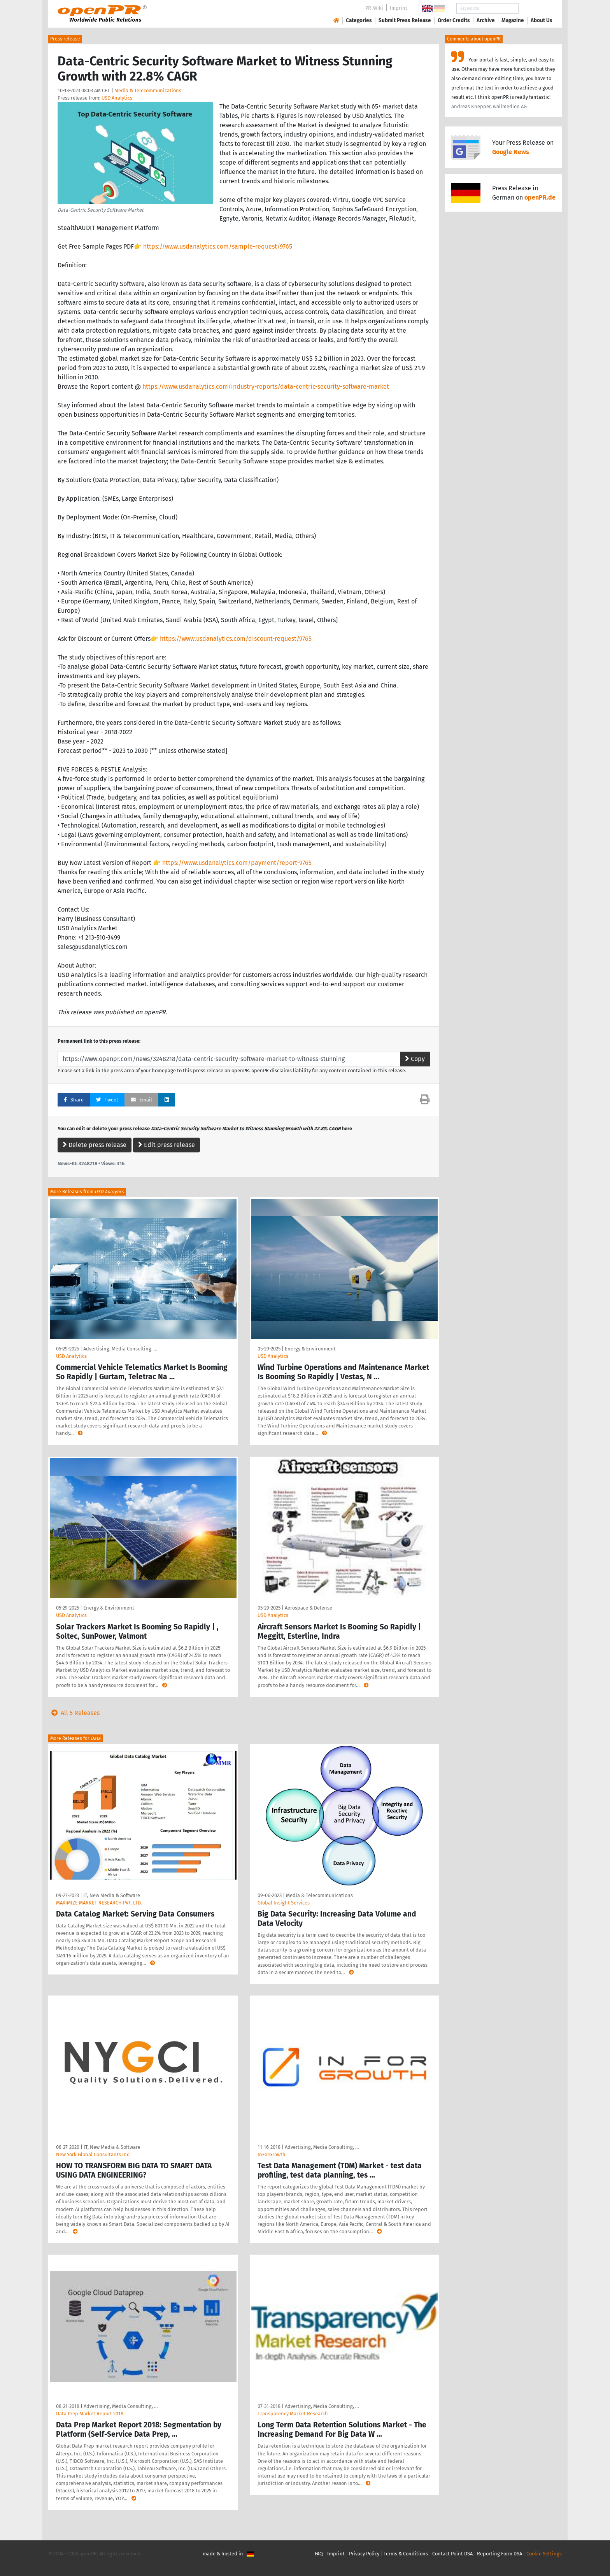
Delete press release (94, 1145)
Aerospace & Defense (308, 1608)
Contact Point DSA (452, 2554)
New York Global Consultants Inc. (93, 2154)
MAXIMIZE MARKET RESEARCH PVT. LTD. (99, 1903)
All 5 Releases (74, 1713)
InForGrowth (272, 2154)
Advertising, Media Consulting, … (120, 1349)
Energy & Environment (310, 1349)
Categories (359, 20)
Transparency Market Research (293, 2413)
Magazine (512, 20)
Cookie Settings (544, 2554)
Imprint (398, 8)
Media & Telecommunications (147, 90)
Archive (486, 20)
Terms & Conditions (406, 2554)
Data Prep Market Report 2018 (89, 2413)
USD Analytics (117, 98)
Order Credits (454, 20)
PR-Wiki (374, 8)
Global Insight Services (284, 1903)
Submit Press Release (405, 20)
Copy (415, 1059)
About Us (541, 20)
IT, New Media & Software (111, 1895)
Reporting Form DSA (499, 2554)
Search (535, 8)
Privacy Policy (364, 2554)
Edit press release (166, 1145)
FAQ (319, 2554)
